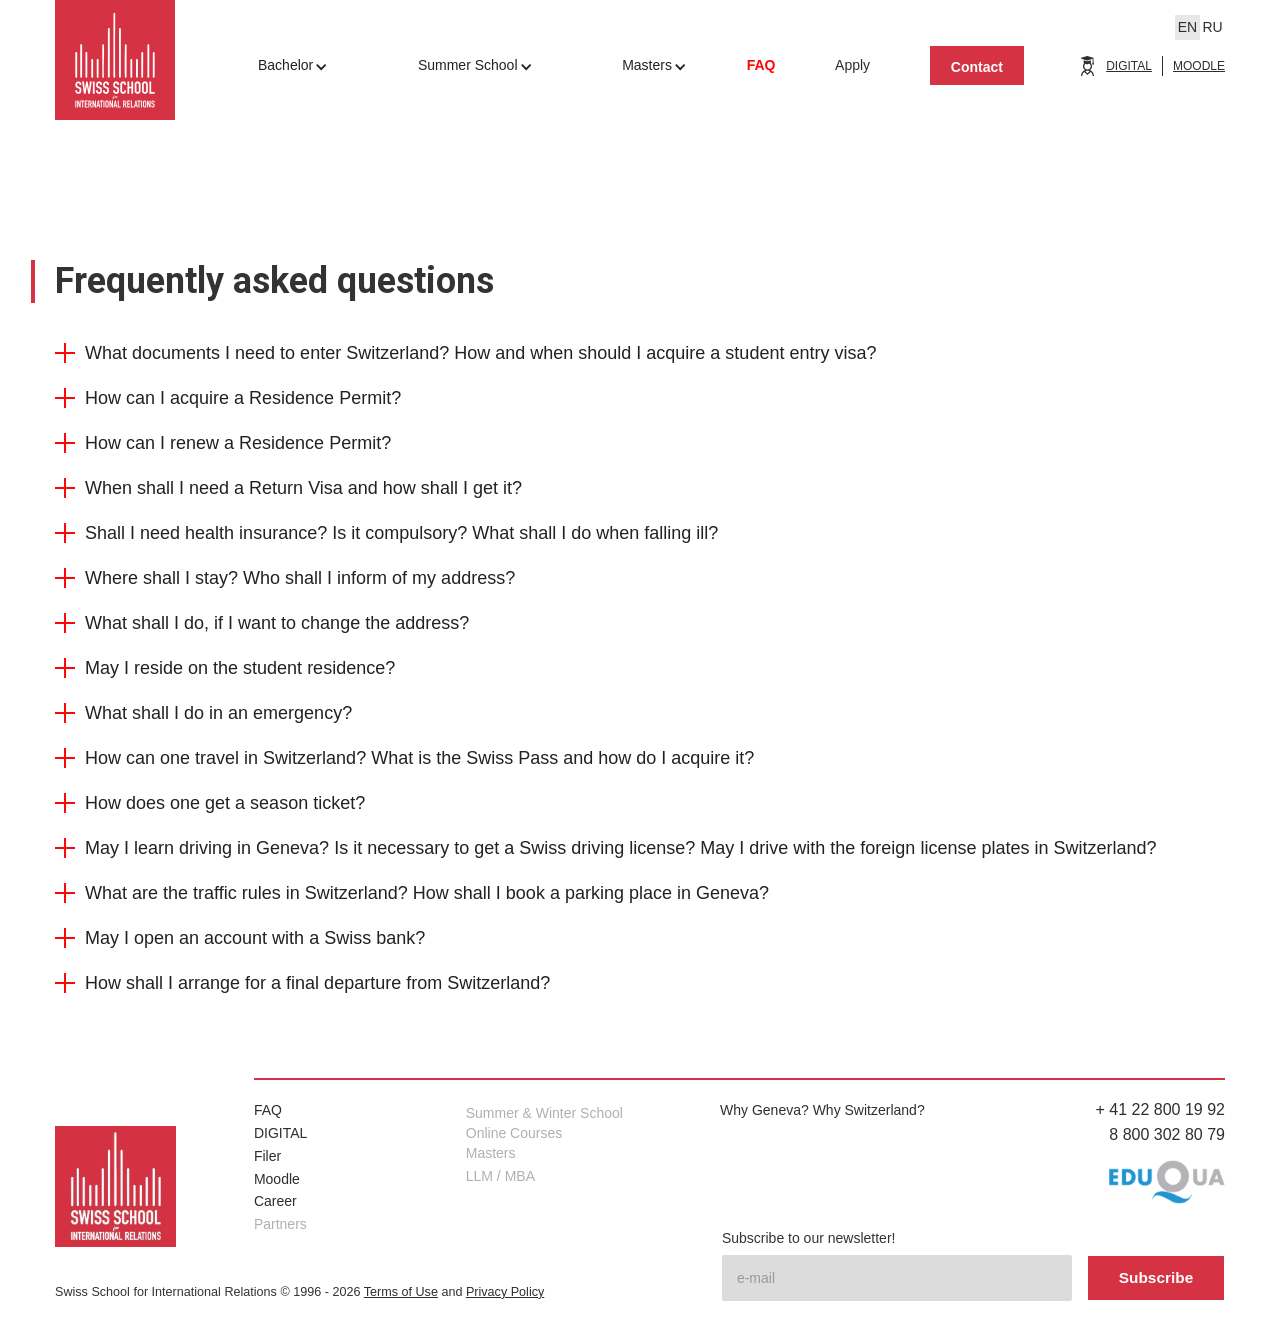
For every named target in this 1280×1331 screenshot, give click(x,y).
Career (275, 1201)
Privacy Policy (505, 1292)
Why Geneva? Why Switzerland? (822, 1110)
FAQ (268, 1110)
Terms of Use (401, 1292)
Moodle (277, 1179)
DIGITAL (1129, 66)
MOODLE (1199, 66)
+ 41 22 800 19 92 (1160, 1109)
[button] (640, 363)
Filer (267, 1156)
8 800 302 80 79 (1167, 1134)
